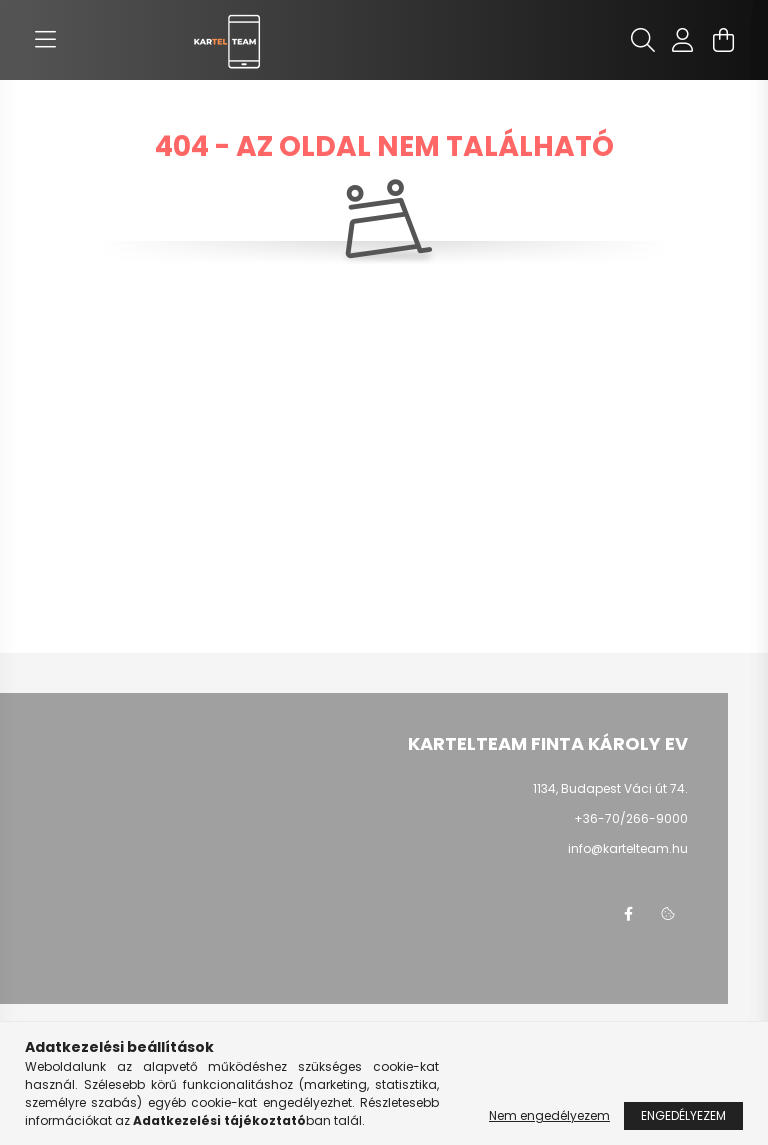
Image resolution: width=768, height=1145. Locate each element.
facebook (628, 914)
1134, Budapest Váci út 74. (610, 788)
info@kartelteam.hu (628, 848)
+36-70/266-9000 (631, 818)
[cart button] (723, 40)
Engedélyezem (683, 1115)
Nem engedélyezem (549, 1115)
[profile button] (683, 40)
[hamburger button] (45, 40)
